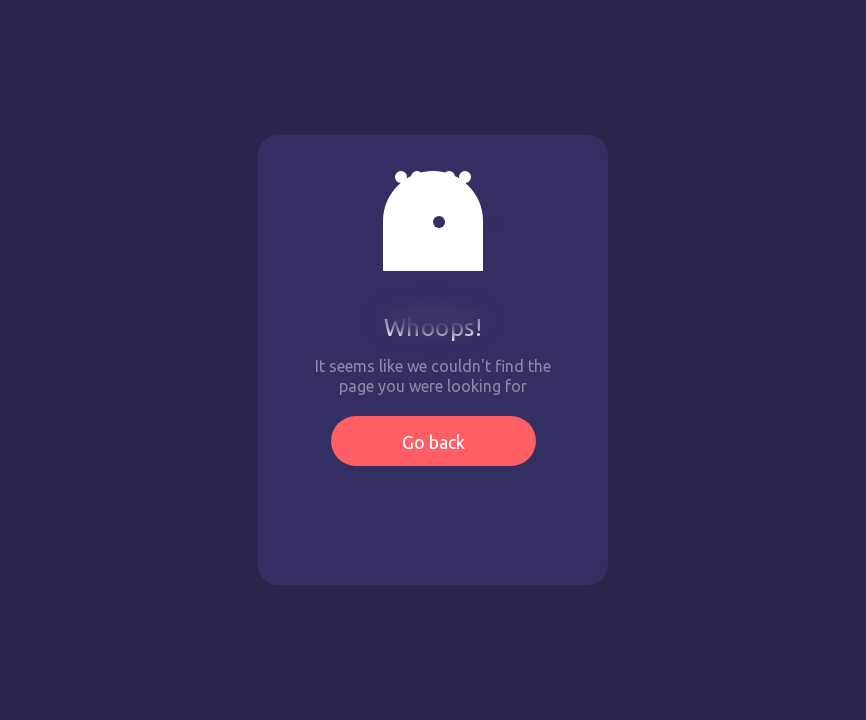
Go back (433, 442)
